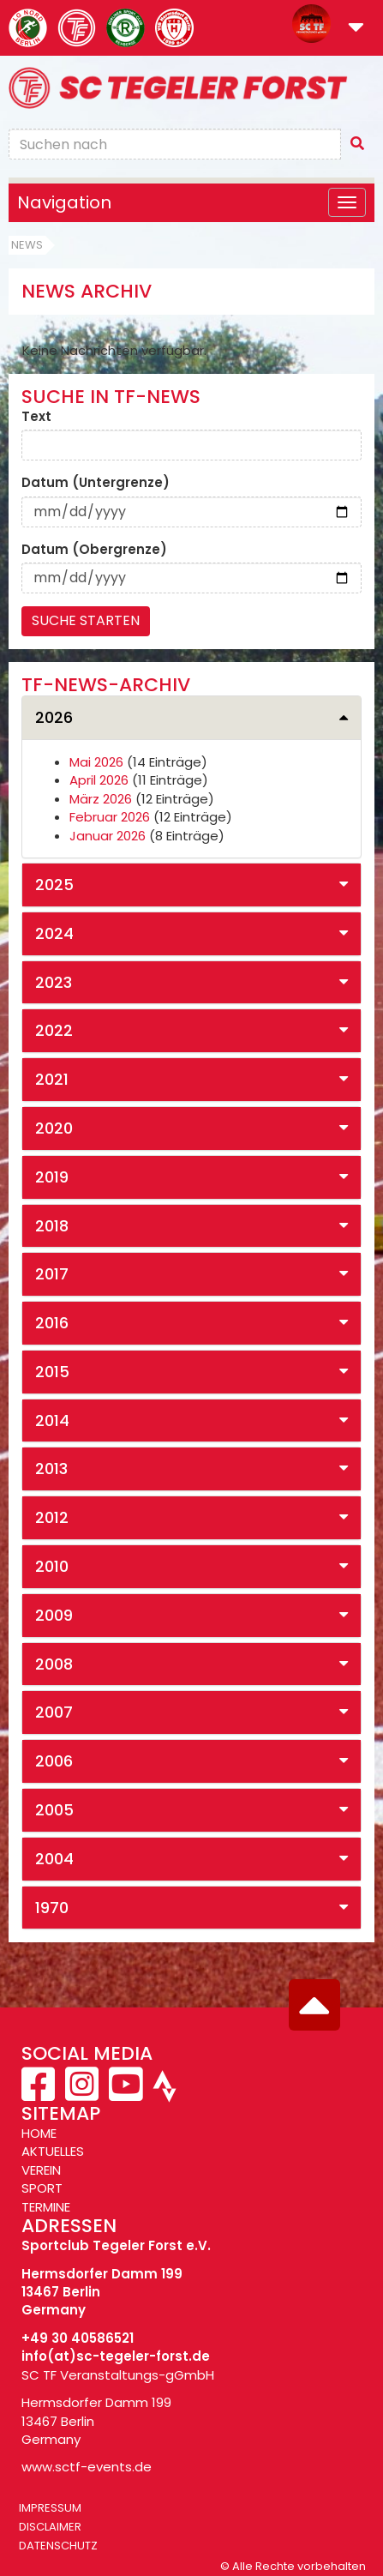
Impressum (50, 2508)
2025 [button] (54, 884)
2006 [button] (54, 1761)
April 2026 (99, 780)
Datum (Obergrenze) (94, 549)
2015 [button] (52, 1371)
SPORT (42, 2188)
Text (36, 416)
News (27, 245)
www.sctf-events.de (86, 2467)
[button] (356, 28)
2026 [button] (54, 717)
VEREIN (41, 2170)
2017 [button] (52, 1274)
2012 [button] (52, 1517)
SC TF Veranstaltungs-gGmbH (117, 2375)
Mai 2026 (96, 762)
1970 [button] (52, 1907)
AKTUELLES (52, 2151)
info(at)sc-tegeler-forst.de (115, 2356)
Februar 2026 (109, 817)
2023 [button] (53, 982)
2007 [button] (54, 1712)
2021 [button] (52, 1079)
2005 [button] (54, 1810)
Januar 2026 (107, 836)
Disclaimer (50, 2527)
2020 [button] (54, 1128)
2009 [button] (54, 1615)
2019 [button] (52, 1177)
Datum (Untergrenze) (95, 482)
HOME (39, 2133)
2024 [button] (54, 933)
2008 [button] (54, 1664)
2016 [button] (52, 1322)
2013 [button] (51, 1468)
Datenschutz (58, 2545)
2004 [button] (54, 1858)
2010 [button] (52, 1566)
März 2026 (100, 799)
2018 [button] (52, 1226)
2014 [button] (52, 1420)
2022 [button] (54, 1030)
